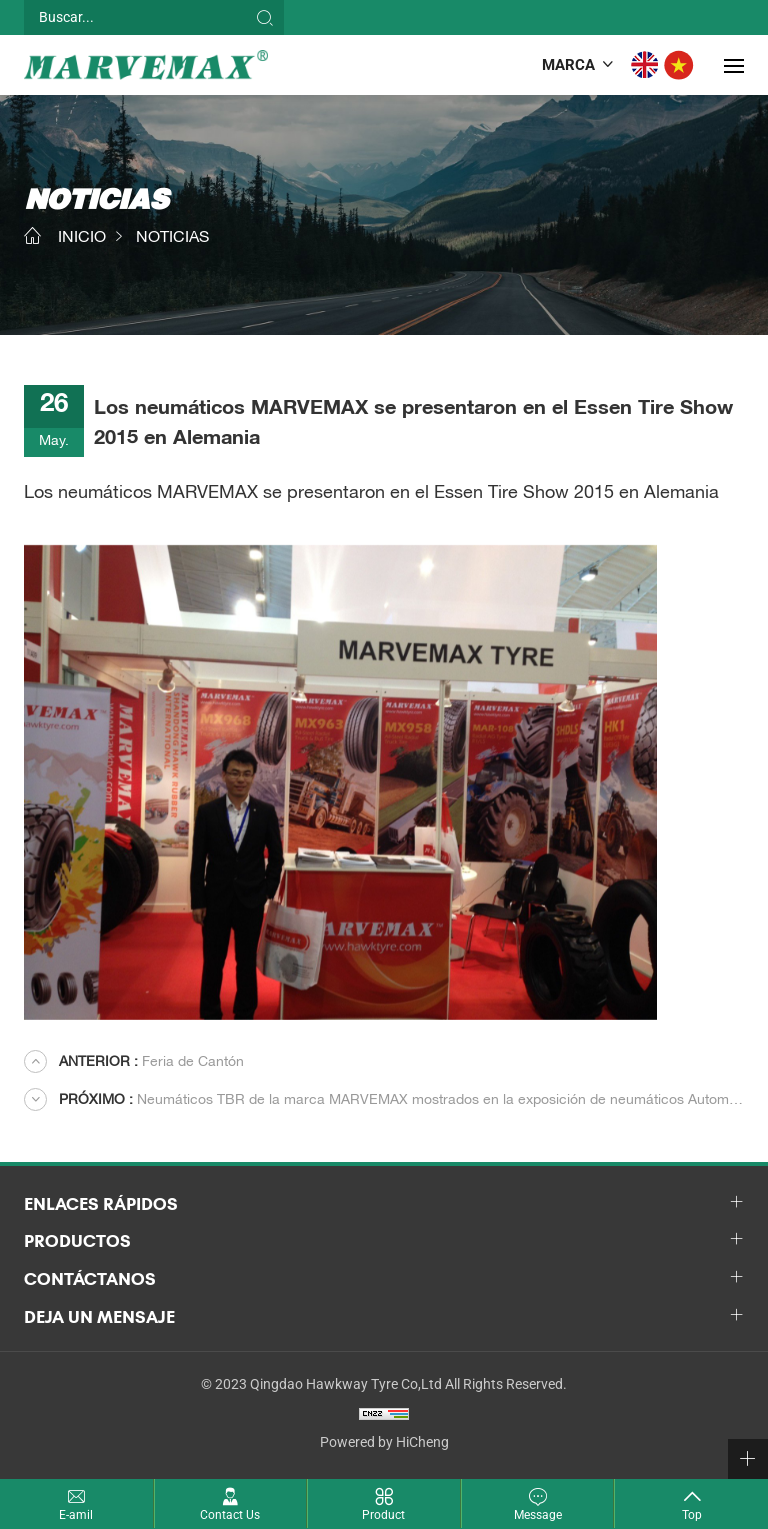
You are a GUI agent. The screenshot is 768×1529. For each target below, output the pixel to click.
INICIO (82, 239)
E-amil (76, 1515)
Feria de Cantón (151, 1063)
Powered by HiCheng (384, 1442)
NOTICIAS (172, 239)
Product (383, 1515)
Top (692, 1515)
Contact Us (230, 1515)
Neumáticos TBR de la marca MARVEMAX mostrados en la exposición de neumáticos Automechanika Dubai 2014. (401, 1101)
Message (538, 1515)
